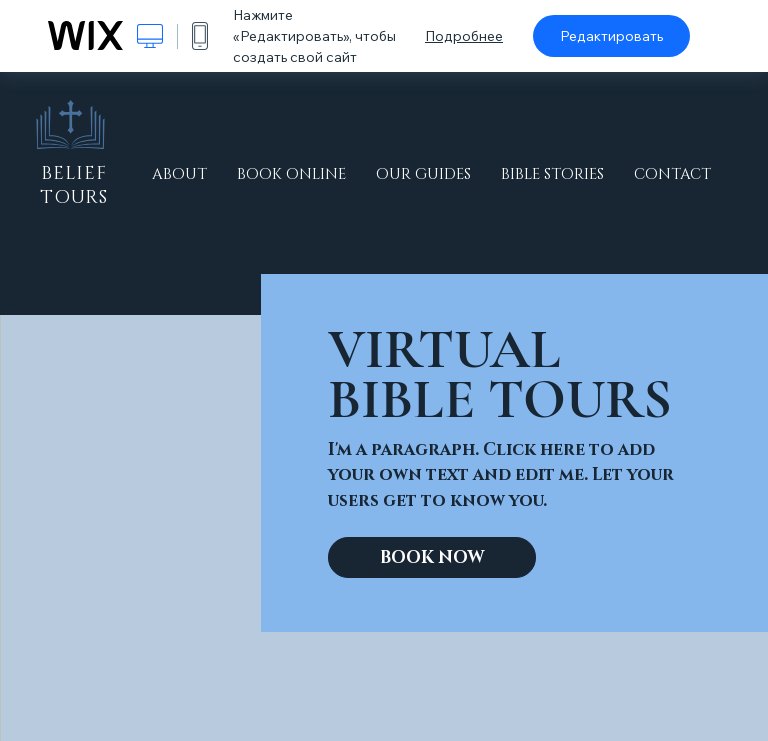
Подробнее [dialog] (464, 36)
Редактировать (611, 36)
